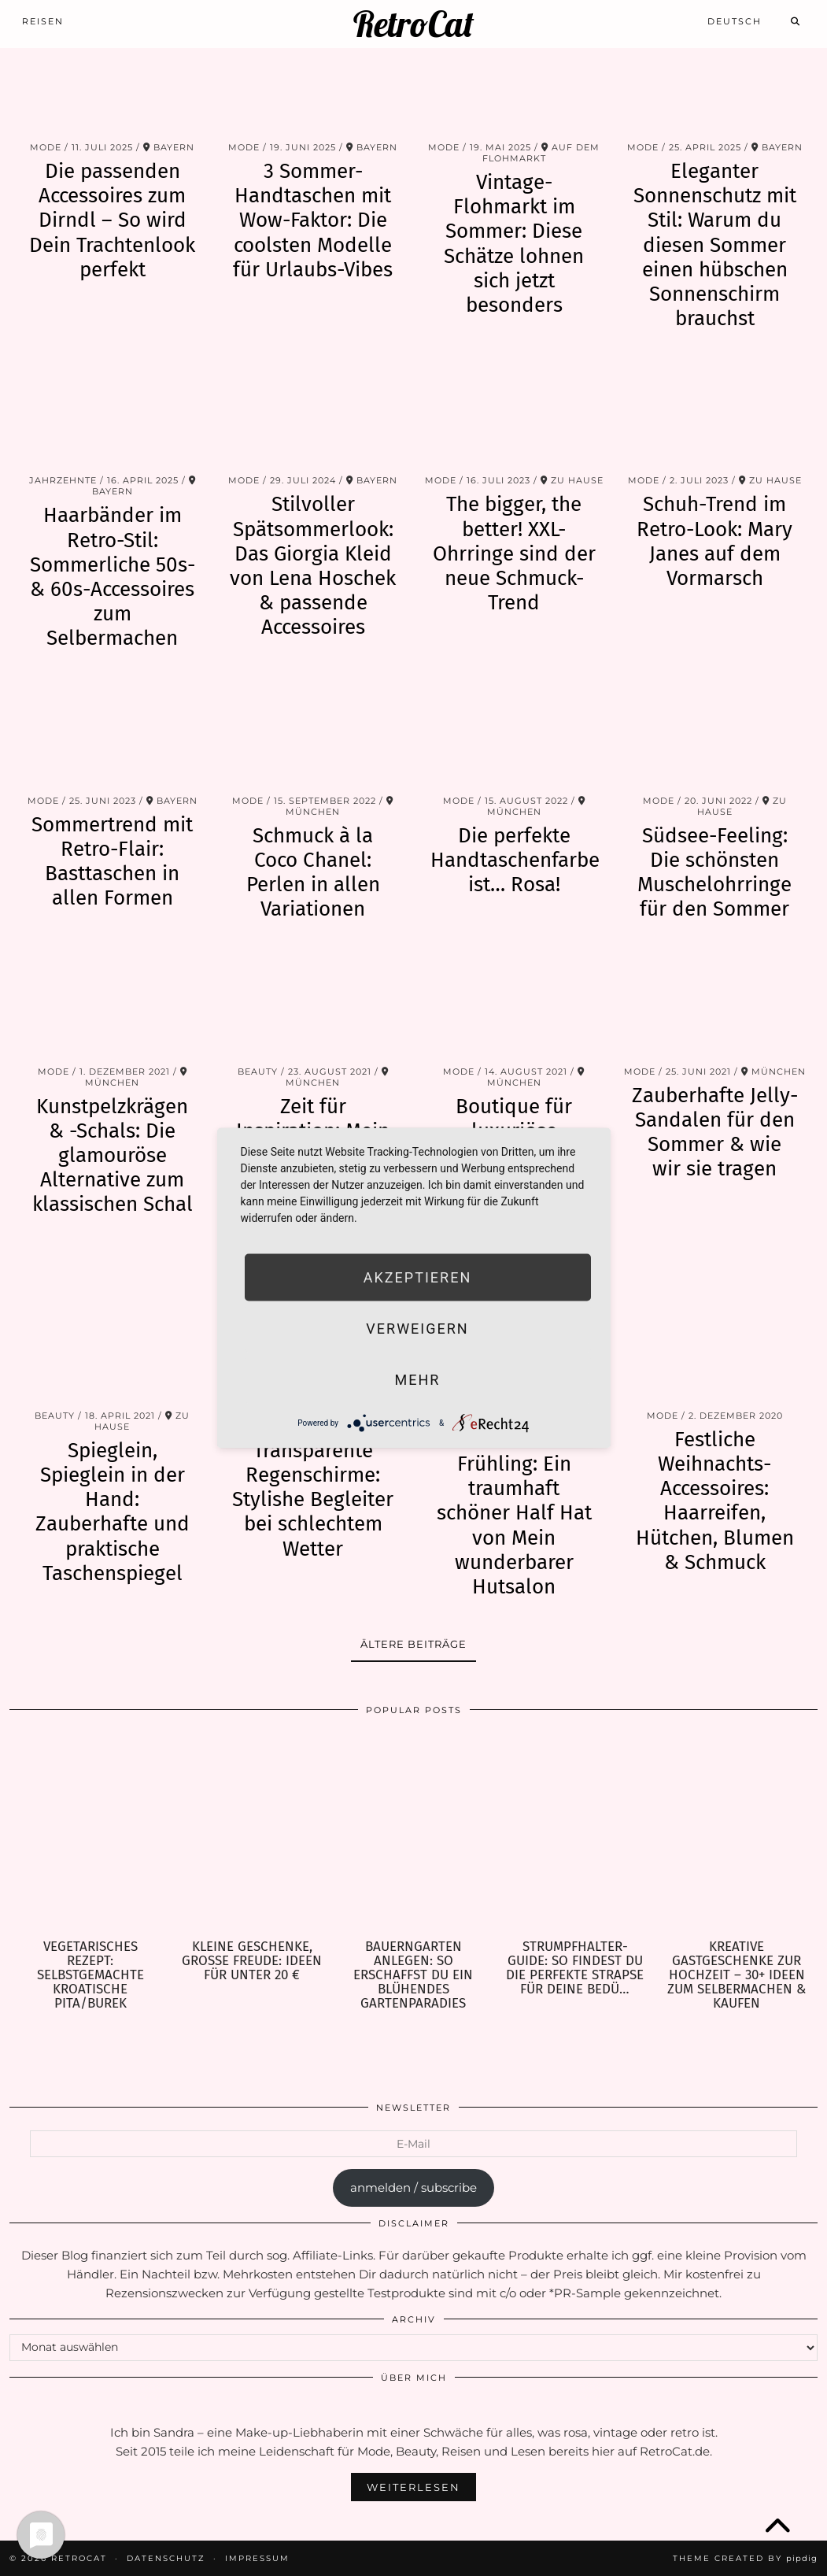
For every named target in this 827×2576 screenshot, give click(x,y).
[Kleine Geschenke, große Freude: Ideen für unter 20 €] (251, 1833)
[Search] (796, 21)
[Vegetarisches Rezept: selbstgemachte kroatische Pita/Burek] (90, 1833)
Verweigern (417, 1328)
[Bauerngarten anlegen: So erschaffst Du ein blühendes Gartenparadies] (413, 1833)
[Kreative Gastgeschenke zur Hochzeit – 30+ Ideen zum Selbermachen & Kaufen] (737, 1833)
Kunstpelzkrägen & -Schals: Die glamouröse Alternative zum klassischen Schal (112, 1155)
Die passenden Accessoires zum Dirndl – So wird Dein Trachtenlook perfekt (112, 220)
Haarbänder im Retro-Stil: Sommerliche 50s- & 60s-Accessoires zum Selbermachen (112, 576)
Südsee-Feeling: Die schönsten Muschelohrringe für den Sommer (714, 873)
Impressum (257, 2558)
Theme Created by (745, 2558)
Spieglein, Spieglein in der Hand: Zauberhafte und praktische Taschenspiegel (112, 1512)
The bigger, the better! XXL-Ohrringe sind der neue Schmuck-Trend (514, 553)
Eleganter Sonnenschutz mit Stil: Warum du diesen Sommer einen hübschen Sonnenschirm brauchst (714, 245)
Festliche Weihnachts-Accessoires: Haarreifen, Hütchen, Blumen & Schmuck (715, 1501)
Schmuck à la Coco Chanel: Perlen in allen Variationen (313, 873)
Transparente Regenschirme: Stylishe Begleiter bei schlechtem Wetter (312, 1499)
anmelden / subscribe (413, 2187)
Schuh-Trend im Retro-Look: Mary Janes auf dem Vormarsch (714, 541)
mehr (418, 1379)
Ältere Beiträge (413, 1644)
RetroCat (413, 24)
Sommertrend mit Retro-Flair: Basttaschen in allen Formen (112, 861)
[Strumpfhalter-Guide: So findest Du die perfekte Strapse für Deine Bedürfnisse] (575, 1833)
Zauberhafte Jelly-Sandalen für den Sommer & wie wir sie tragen (715, 1132)
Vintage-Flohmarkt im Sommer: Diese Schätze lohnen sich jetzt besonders (514, 243)
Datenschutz (166, 2558)
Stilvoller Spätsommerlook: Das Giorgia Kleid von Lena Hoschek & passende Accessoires (313, 565)
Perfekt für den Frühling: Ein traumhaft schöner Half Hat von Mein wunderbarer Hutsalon (514, 1513)
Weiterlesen (413, 2487)
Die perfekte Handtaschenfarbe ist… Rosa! (515, 860)
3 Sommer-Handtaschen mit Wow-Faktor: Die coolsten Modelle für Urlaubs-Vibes (313, 220)
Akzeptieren (417, 1277)
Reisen (43, 21)
